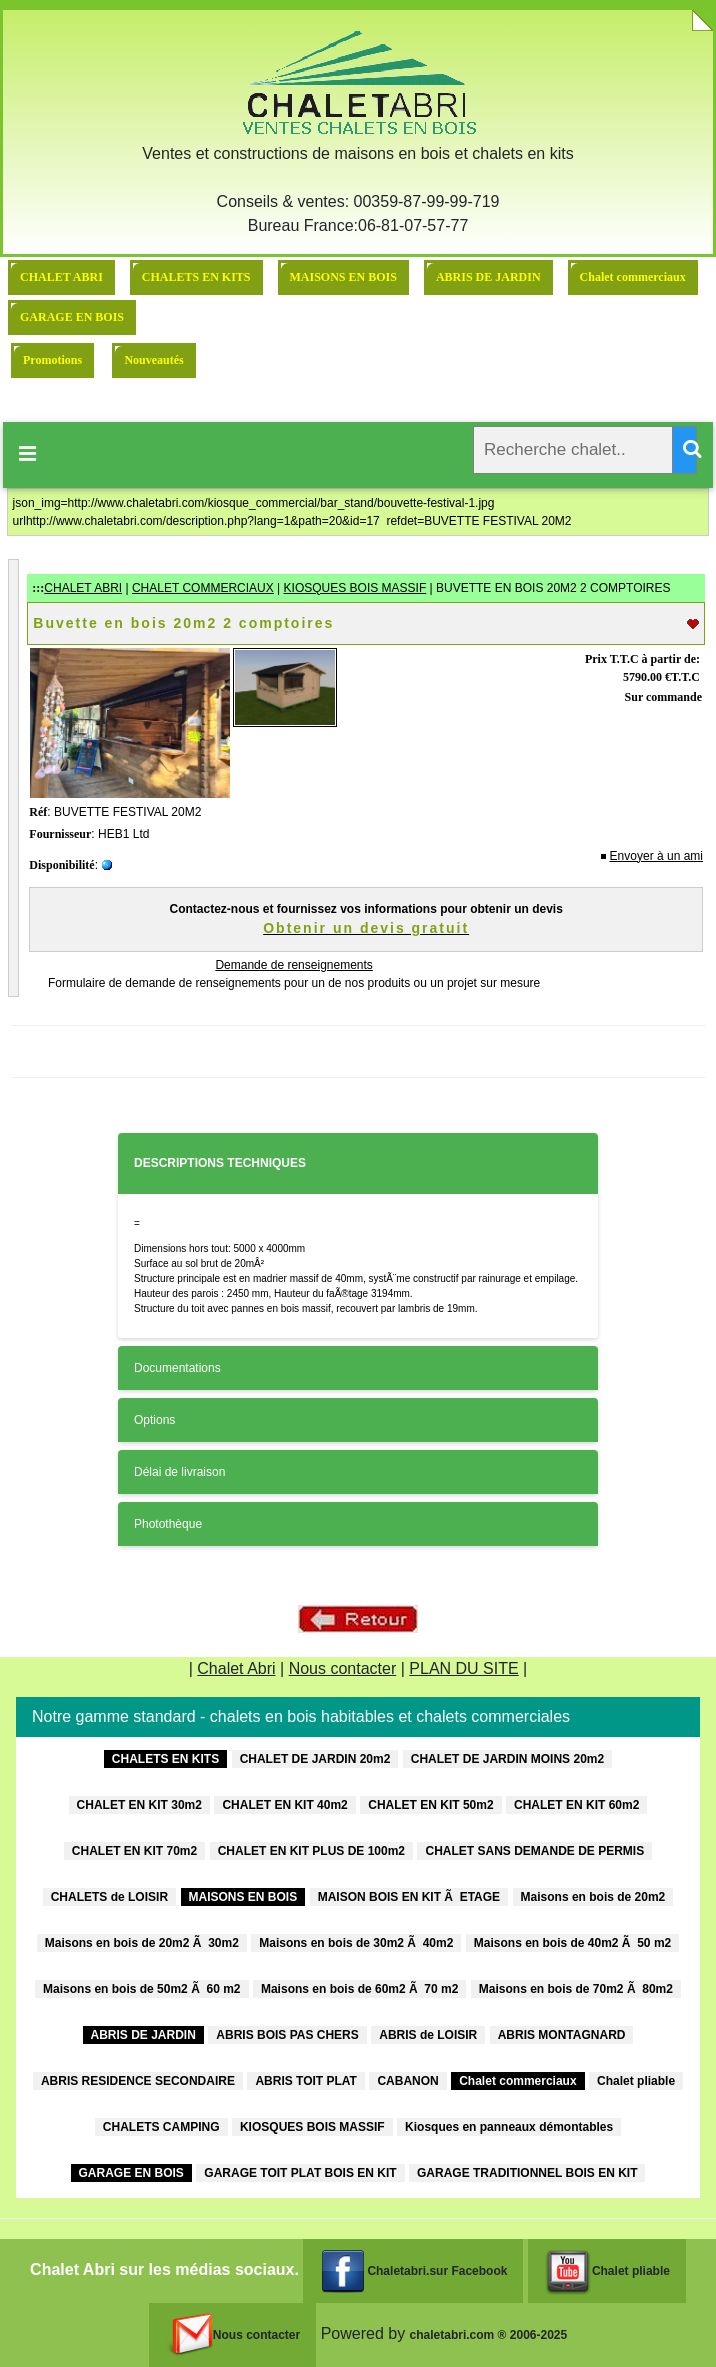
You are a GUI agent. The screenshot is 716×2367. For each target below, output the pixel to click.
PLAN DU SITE (463, 1668)
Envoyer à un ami (656, 856)
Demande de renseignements (293, 965)
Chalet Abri (236, 1668)
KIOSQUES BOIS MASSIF (355, 588)
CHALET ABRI (61, 277)
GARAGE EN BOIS (72, 317)
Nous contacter (343, 1668)
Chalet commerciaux (633, 277)
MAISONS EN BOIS (343, 277)
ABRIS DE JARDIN (488, 277)
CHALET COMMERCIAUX (203, 588)
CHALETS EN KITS (196, 277)
